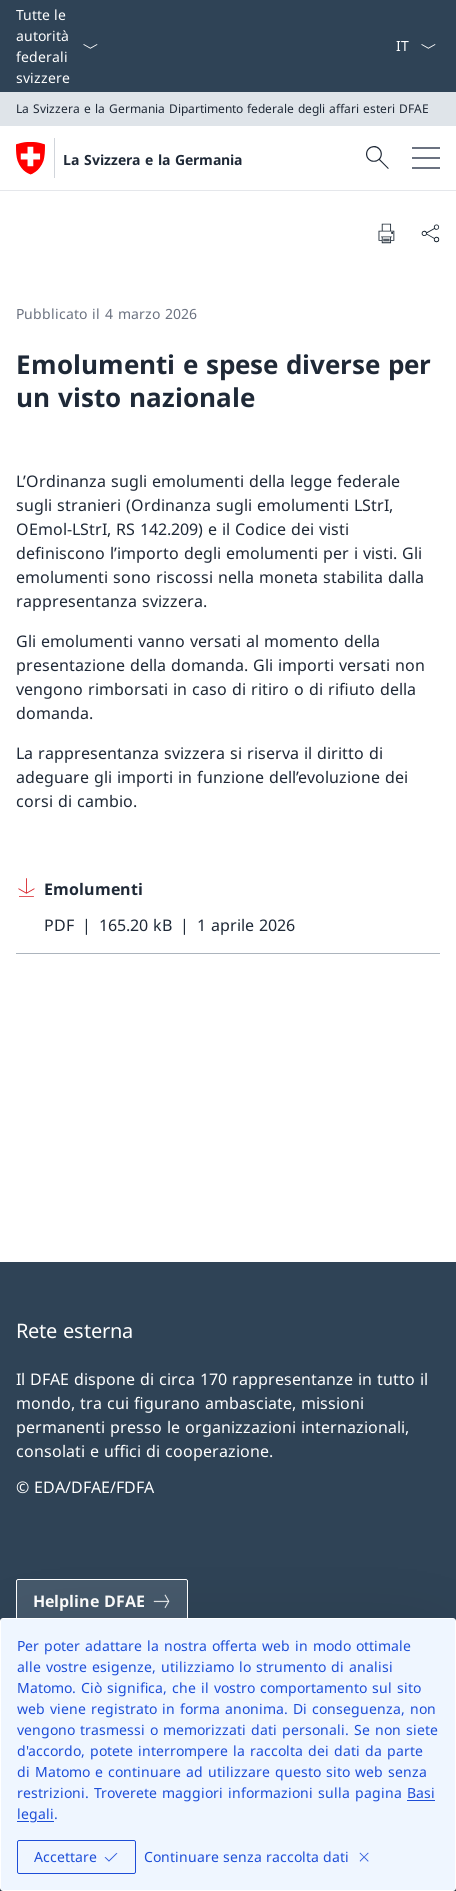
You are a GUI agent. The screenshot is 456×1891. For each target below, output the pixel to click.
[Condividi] (430, 233)
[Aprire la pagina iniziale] (129, 158)
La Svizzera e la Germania (152, 159)
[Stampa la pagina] (386, 233)
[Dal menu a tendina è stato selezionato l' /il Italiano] (415, 46)
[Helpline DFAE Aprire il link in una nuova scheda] (102, 1601)
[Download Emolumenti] (228, 907)
